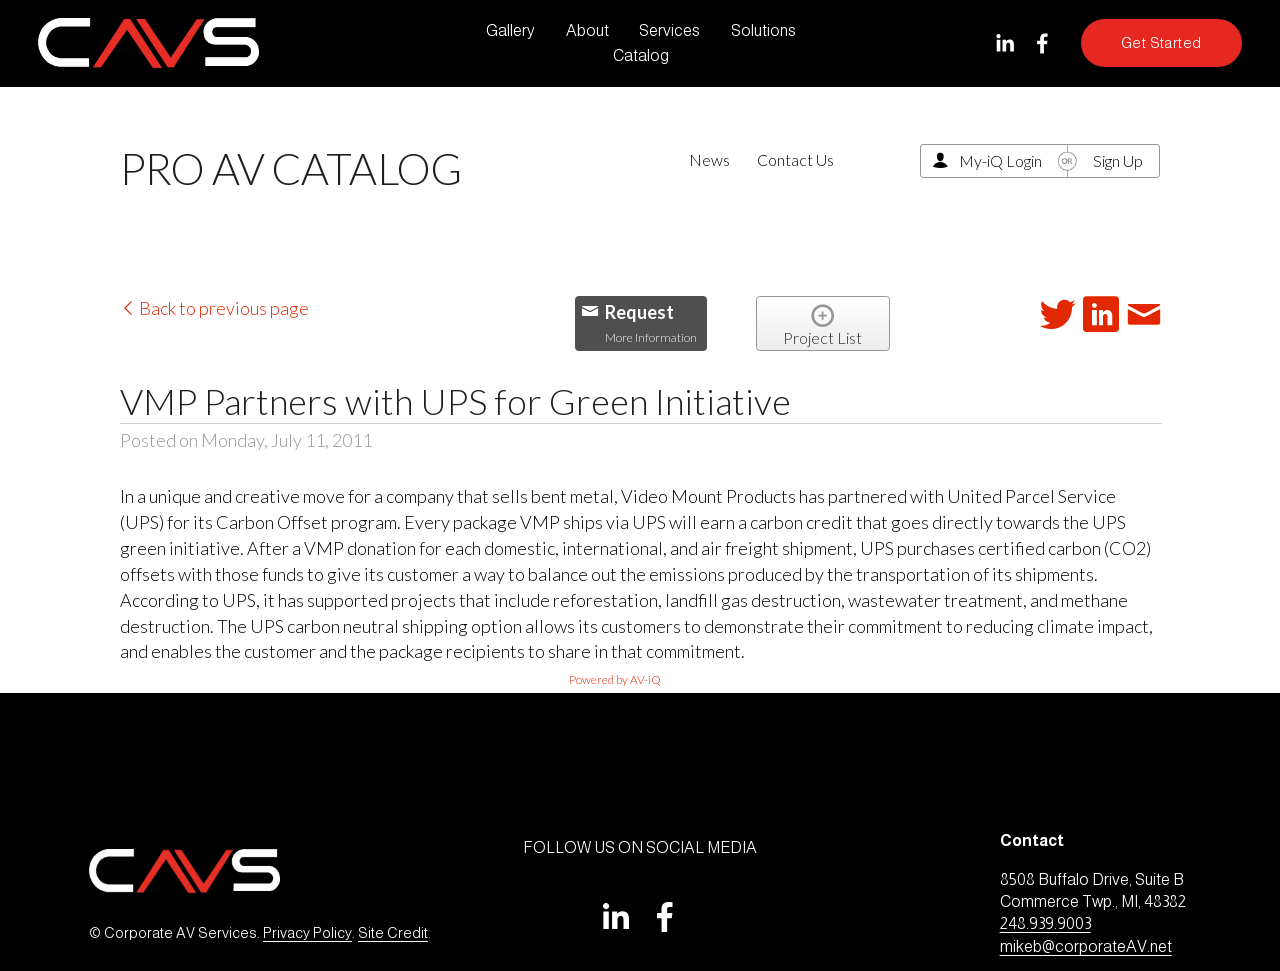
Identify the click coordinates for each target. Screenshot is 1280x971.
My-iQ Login (1000, 160)
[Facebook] (1042, 43)
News (709, 159)
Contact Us (795, 159)
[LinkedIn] (1004, 43)
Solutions (763, 30)
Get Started (1161, 43)
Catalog (641, 55)
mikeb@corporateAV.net (1086, 946)
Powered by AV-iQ (615, 679)
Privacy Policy (307, 933)
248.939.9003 (1045, 923)
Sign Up (1118, 160)
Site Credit (393, 933)
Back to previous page (214, 308)
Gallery (510, 30)
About (587, 30)
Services (669, 30)
